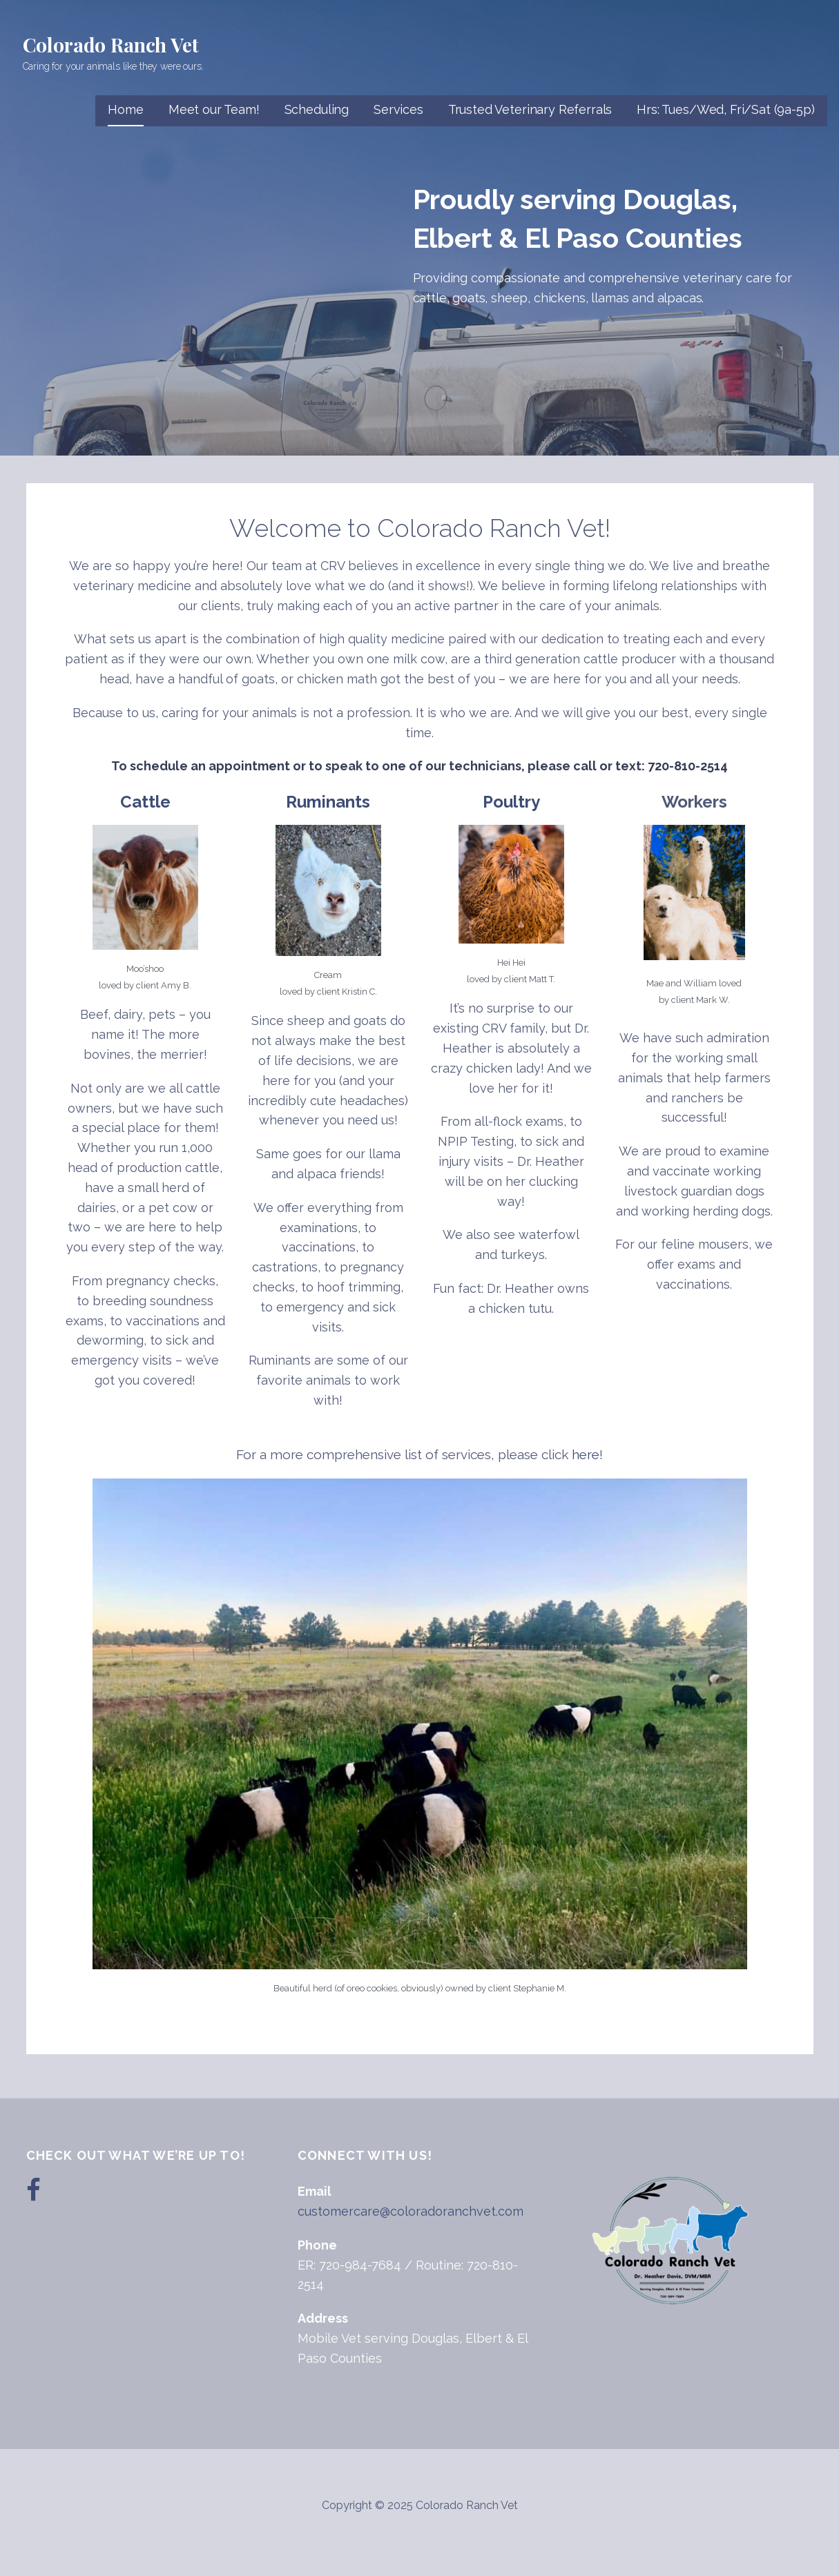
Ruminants (328, 802)
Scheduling (317, 109)
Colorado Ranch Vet (111, 44)
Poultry (511, 802)
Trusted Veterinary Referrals (530, 109)
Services (398, 109)
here (585, 1454)
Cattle (145, 802)
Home (125, 109)
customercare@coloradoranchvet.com (410, 2211)
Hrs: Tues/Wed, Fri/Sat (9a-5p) (725, 109)
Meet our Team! (214, 109)
